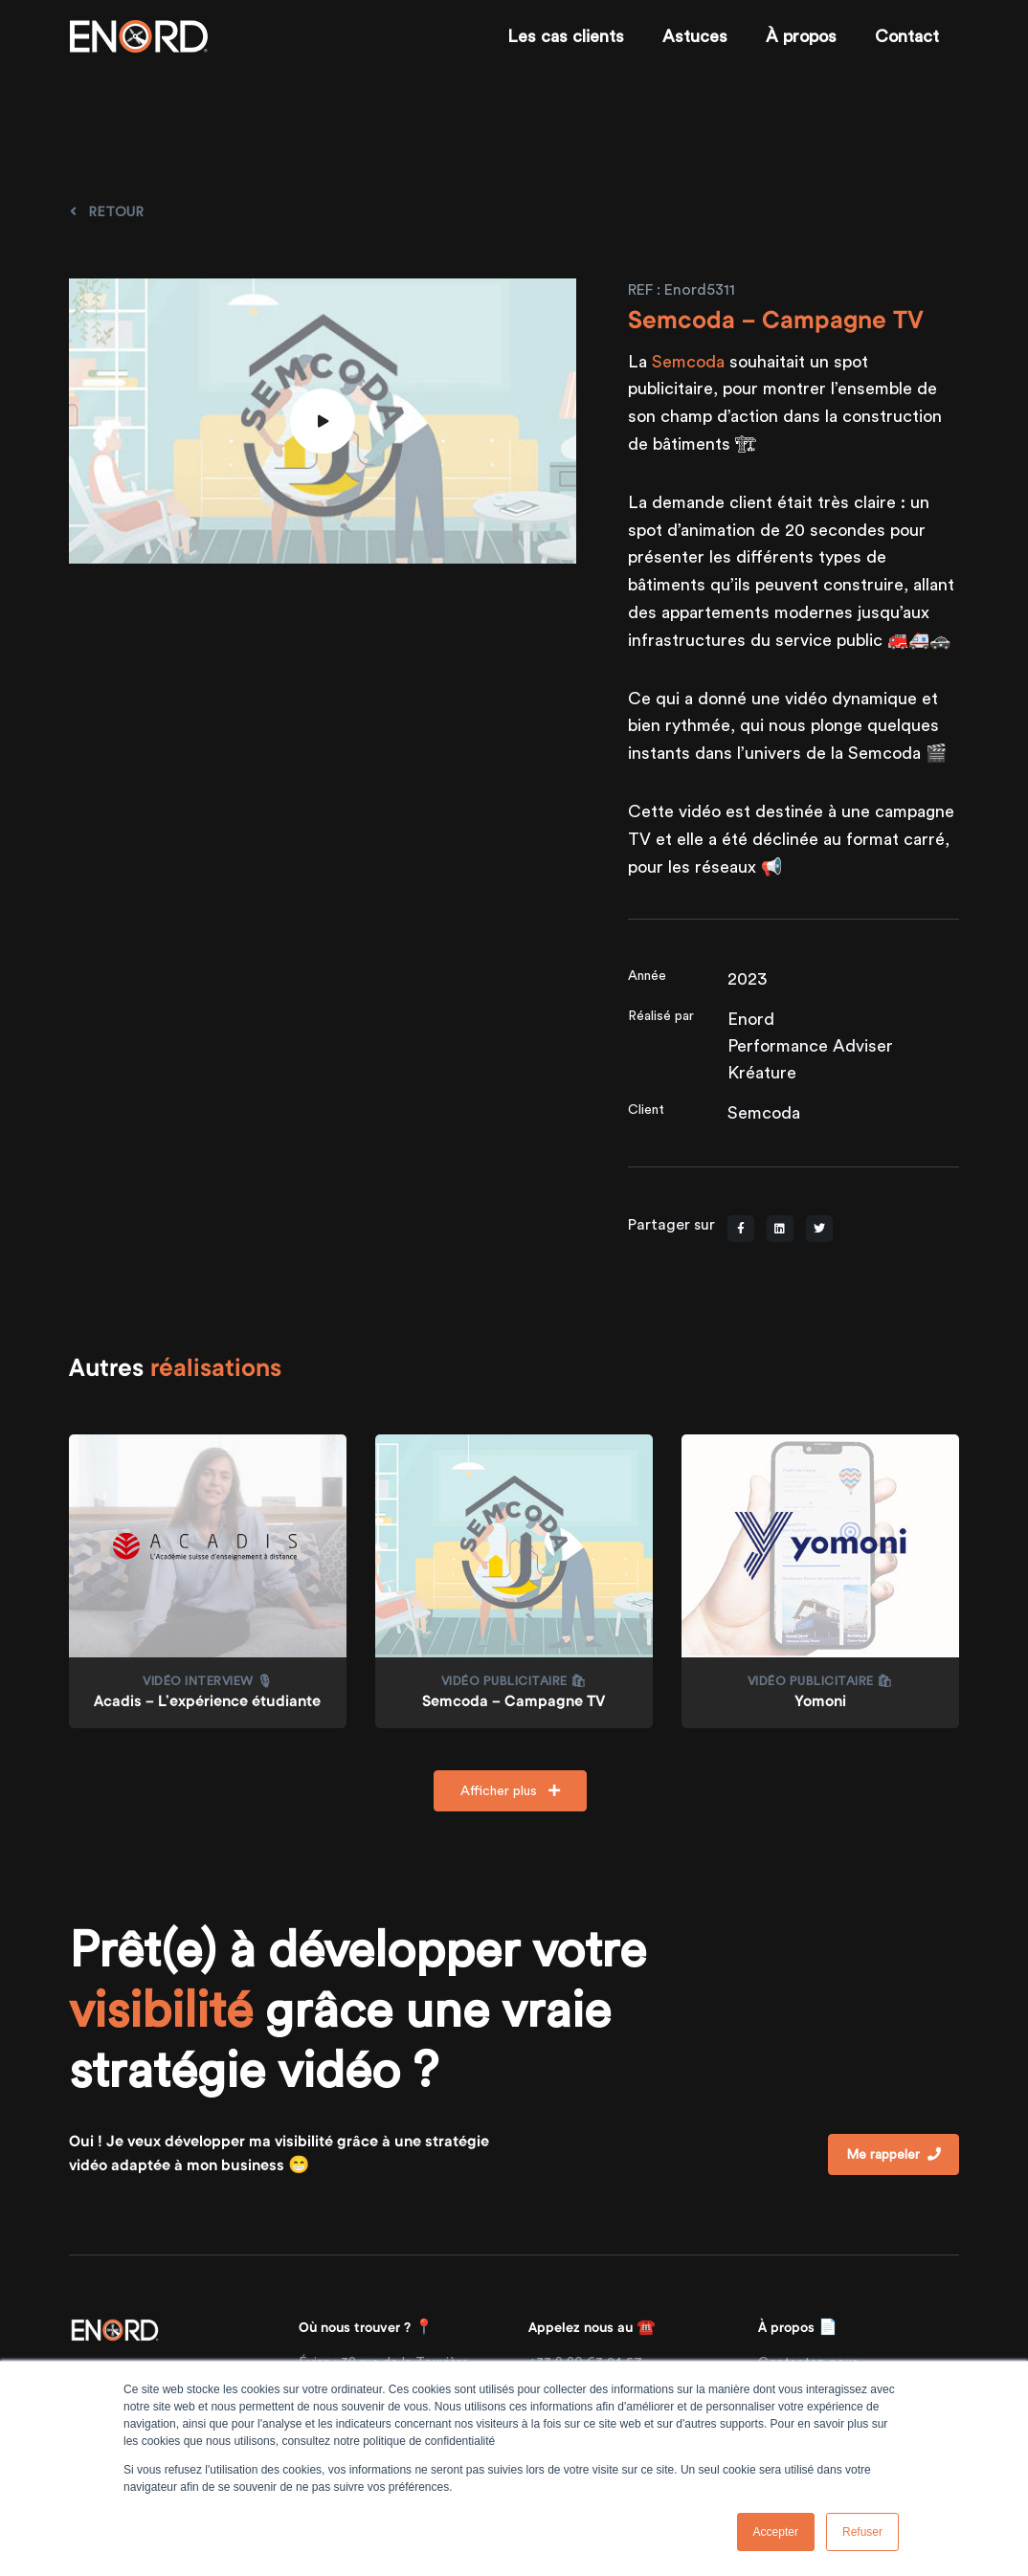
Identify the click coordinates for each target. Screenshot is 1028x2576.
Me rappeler (893, 2154)
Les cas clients (565, 36)
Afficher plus (510, 1790)
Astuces (694, 36)
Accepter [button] (775, 2532)
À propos (801, 36)
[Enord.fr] (139, 36)
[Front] (115, 2329)
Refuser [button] (862, 2532)
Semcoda (688, 361)
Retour (107, 211)
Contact (907, 36)
